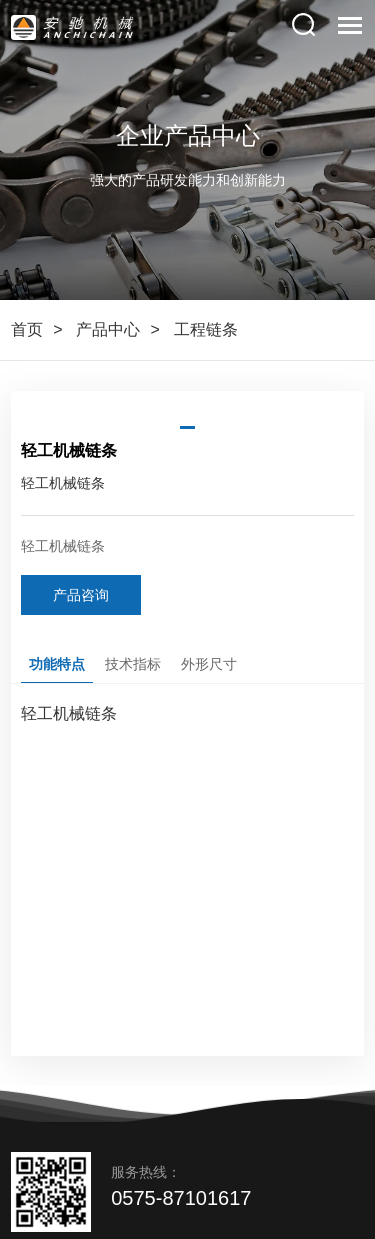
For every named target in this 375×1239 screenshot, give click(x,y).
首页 (27, 329)
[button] (187, 427)
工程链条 (206, 329)
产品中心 (108, 329)
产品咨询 (81, 595)
